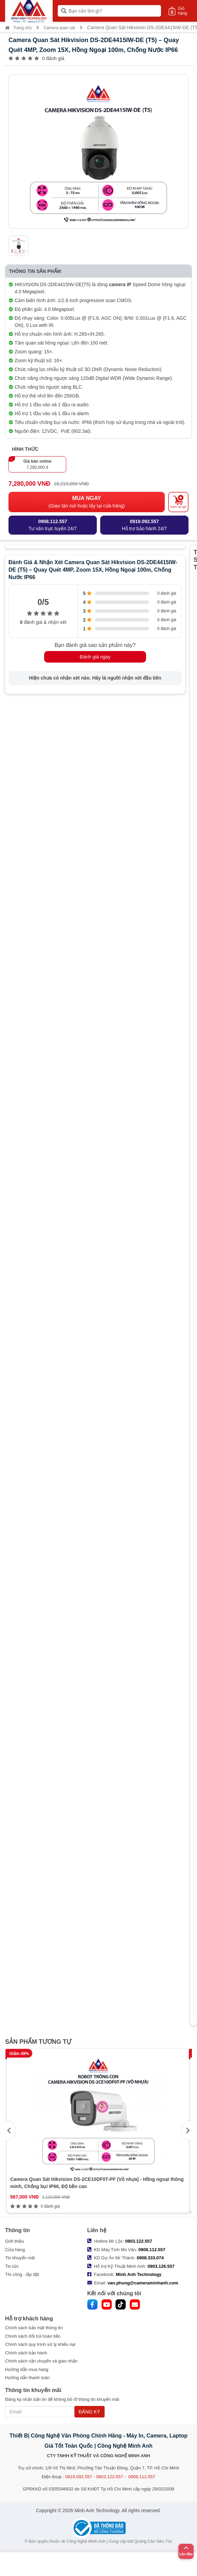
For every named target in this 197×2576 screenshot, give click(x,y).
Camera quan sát (59, 27)
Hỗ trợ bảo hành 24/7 (144, 524)
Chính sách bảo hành (26, 2352)
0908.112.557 (151, 2249)
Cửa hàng (15, 2249)
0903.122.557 (138, 2241)
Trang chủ (18, 27)
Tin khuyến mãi (20, 2257)
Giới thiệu (14, 2241)
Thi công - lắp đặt (22, 2274)
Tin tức (12, 2266)
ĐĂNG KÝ (89, 2411)
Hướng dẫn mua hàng (26, 2369)
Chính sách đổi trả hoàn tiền (32, 2336)
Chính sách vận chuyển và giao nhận (41, 2361)
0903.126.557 (161, 2266)
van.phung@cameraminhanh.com (142, 2282)
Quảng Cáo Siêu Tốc (153, 2541)
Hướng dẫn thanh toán (27, 2377)
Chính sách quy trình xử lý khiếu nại (40, 2344)
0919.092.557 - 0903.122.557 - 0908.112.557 (110, 2476)
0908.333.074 (150, 2257)
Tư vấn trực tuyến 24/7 (53, 524)
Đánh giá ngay (95, 657)
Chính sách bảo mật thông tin (33, 2327)
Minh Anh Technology (138, 2274)
